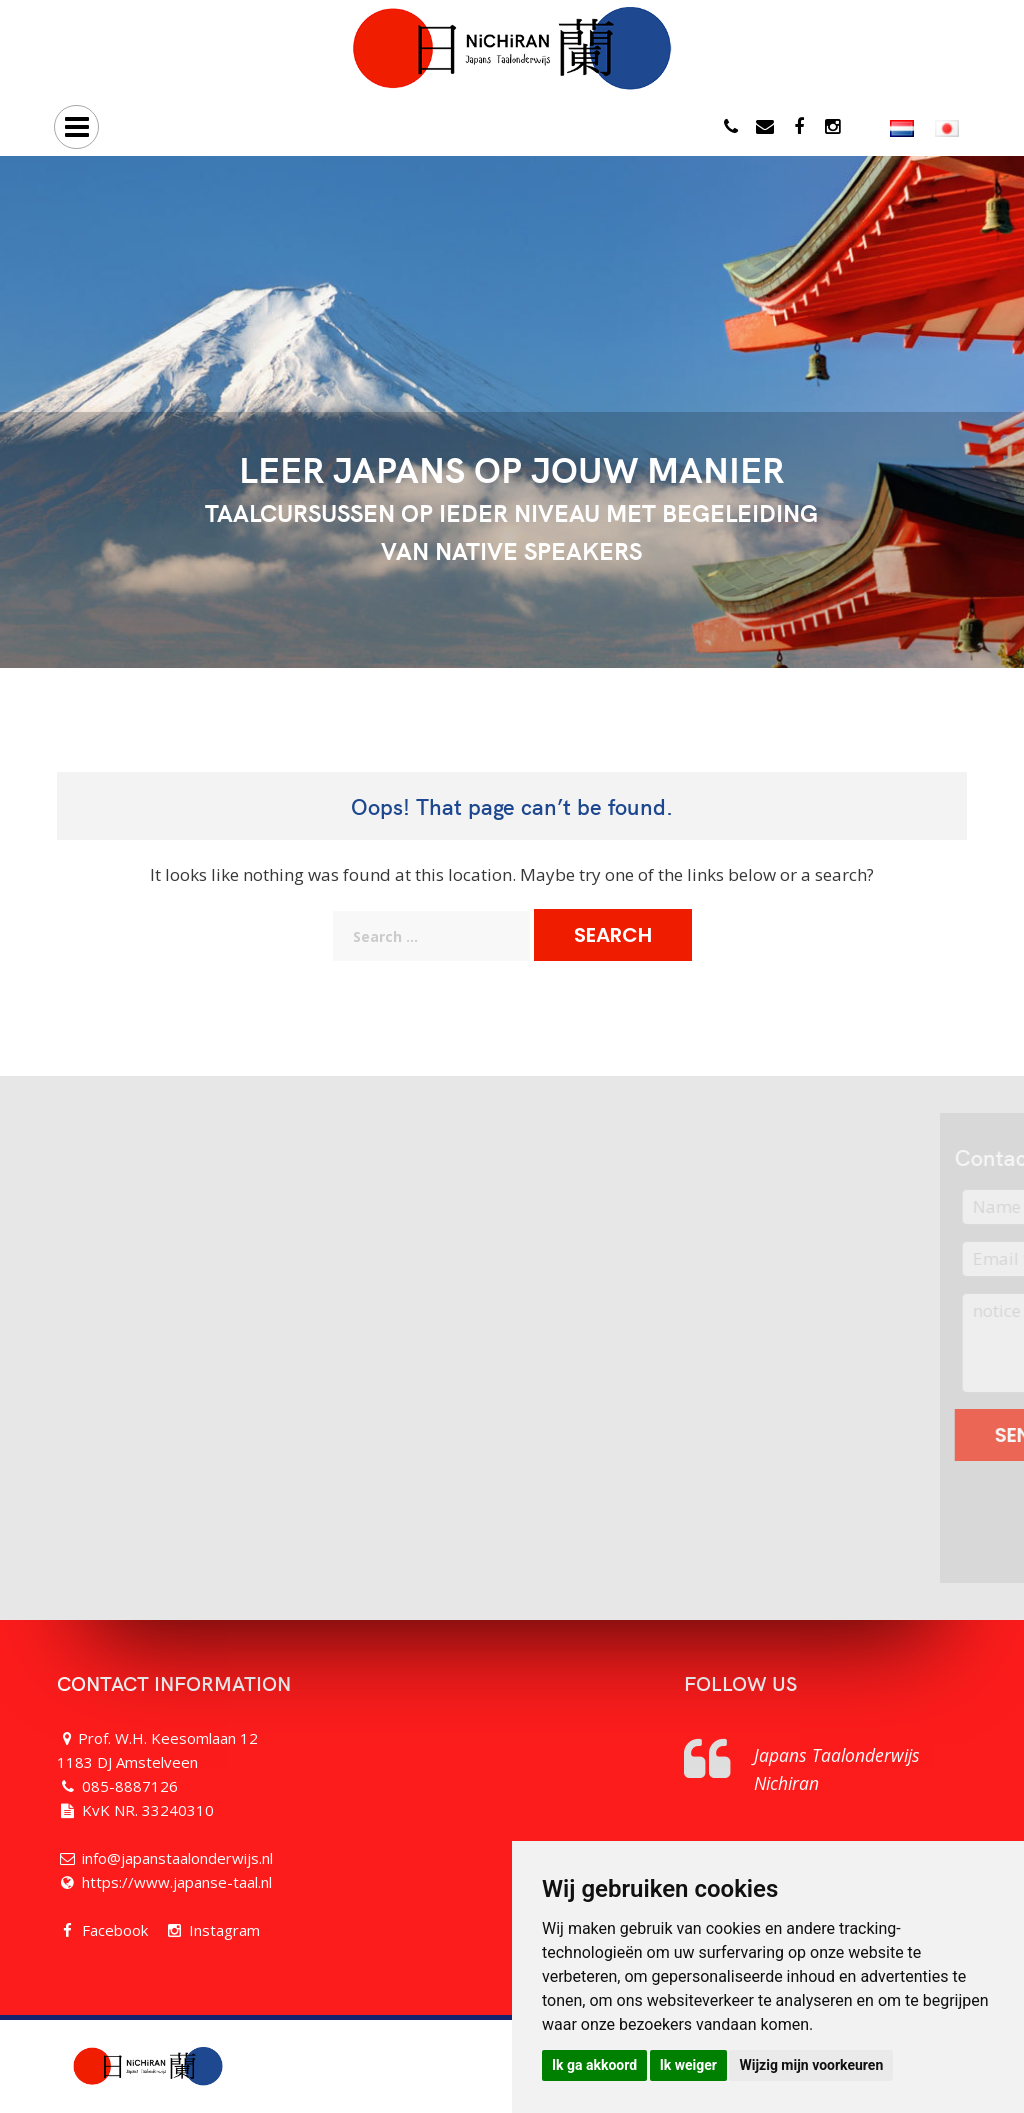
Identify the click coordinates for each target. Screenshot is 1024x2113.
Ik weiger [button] (688, 2065)
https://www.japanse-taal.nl (177, 1882)
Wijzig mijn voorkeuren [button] (811, 2065)
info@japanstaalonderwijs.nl (177, 1858)
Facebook (115, 1930)
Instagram (224, 1930)
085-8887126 (130, 1786)
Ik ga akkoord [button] (594, 2065)
